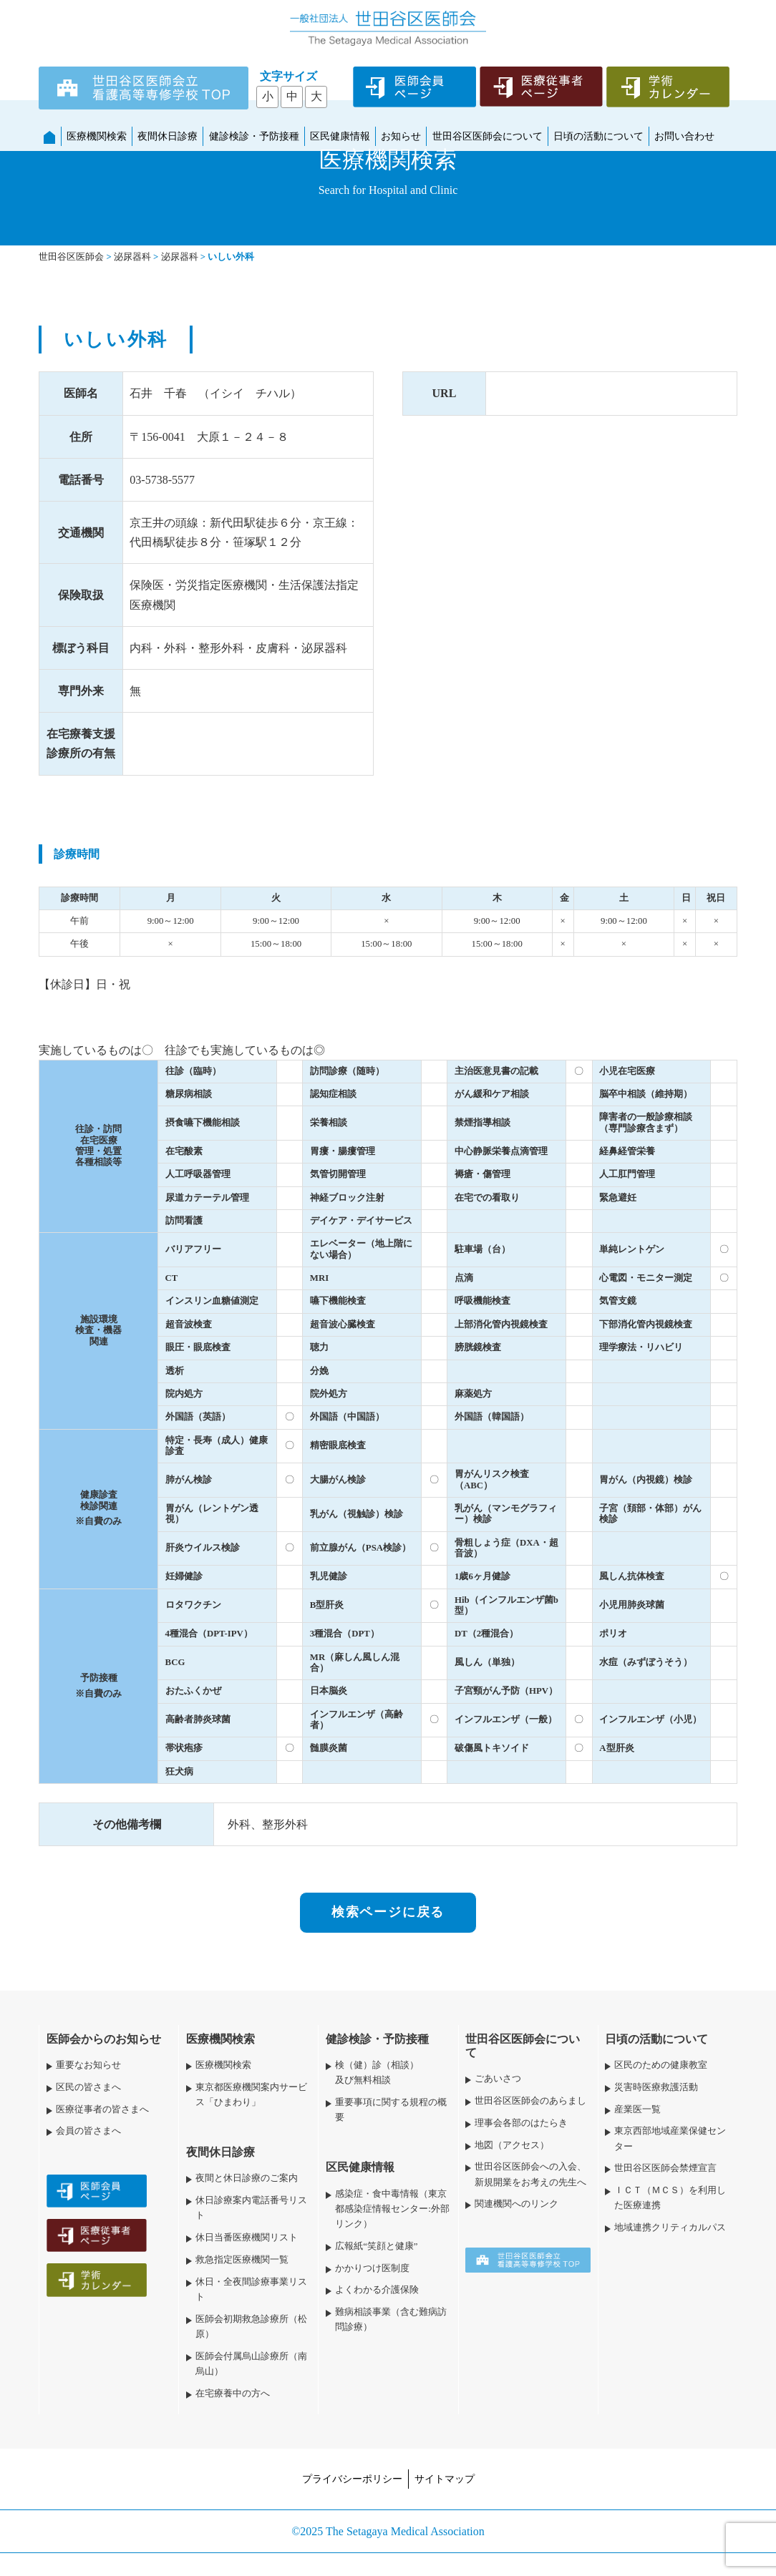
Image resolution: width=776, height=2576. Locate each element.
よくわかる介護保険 (377, 2290)
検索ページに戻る (388, 1912)
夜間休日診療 (167, 136)
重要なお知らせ (88, 2065)
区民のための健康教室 (660, 2065)
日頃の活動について (598, 136)
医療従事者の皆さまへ (102, 2109)
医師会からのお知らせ (104, 2039)
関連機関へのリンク (516, 2204)
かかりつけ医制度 (372, 2268)
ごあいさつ (498, 2079)
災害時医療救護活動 (656, 2087)
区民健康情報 (340, 136)
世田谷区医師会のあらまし (530, 2101)
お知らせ (401, 136)
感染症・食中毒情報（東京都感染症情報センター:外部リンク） (392, 2209)
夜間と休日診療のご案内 (246, 2178)
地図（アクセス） (512, 2145)
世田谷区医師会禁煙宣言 (665, 2168)
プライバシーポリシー (352, 2478)
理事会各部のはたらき (521, 2123)
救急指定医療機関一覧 (241, 2260)
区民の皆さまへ (88, 2087)
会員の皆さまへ (88, 2131)
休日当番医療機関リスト (246, 2238)
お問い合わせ (684, 136)
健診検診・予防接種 (254, 136)
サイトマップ (444, 2478)
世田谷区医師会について (487, 136)
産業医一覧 (637, 2109)
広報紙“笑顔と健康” (376, 2246)
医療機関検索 (97, 136)
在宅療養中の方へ (232, 2394)
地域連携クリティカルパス (670, 2228)
